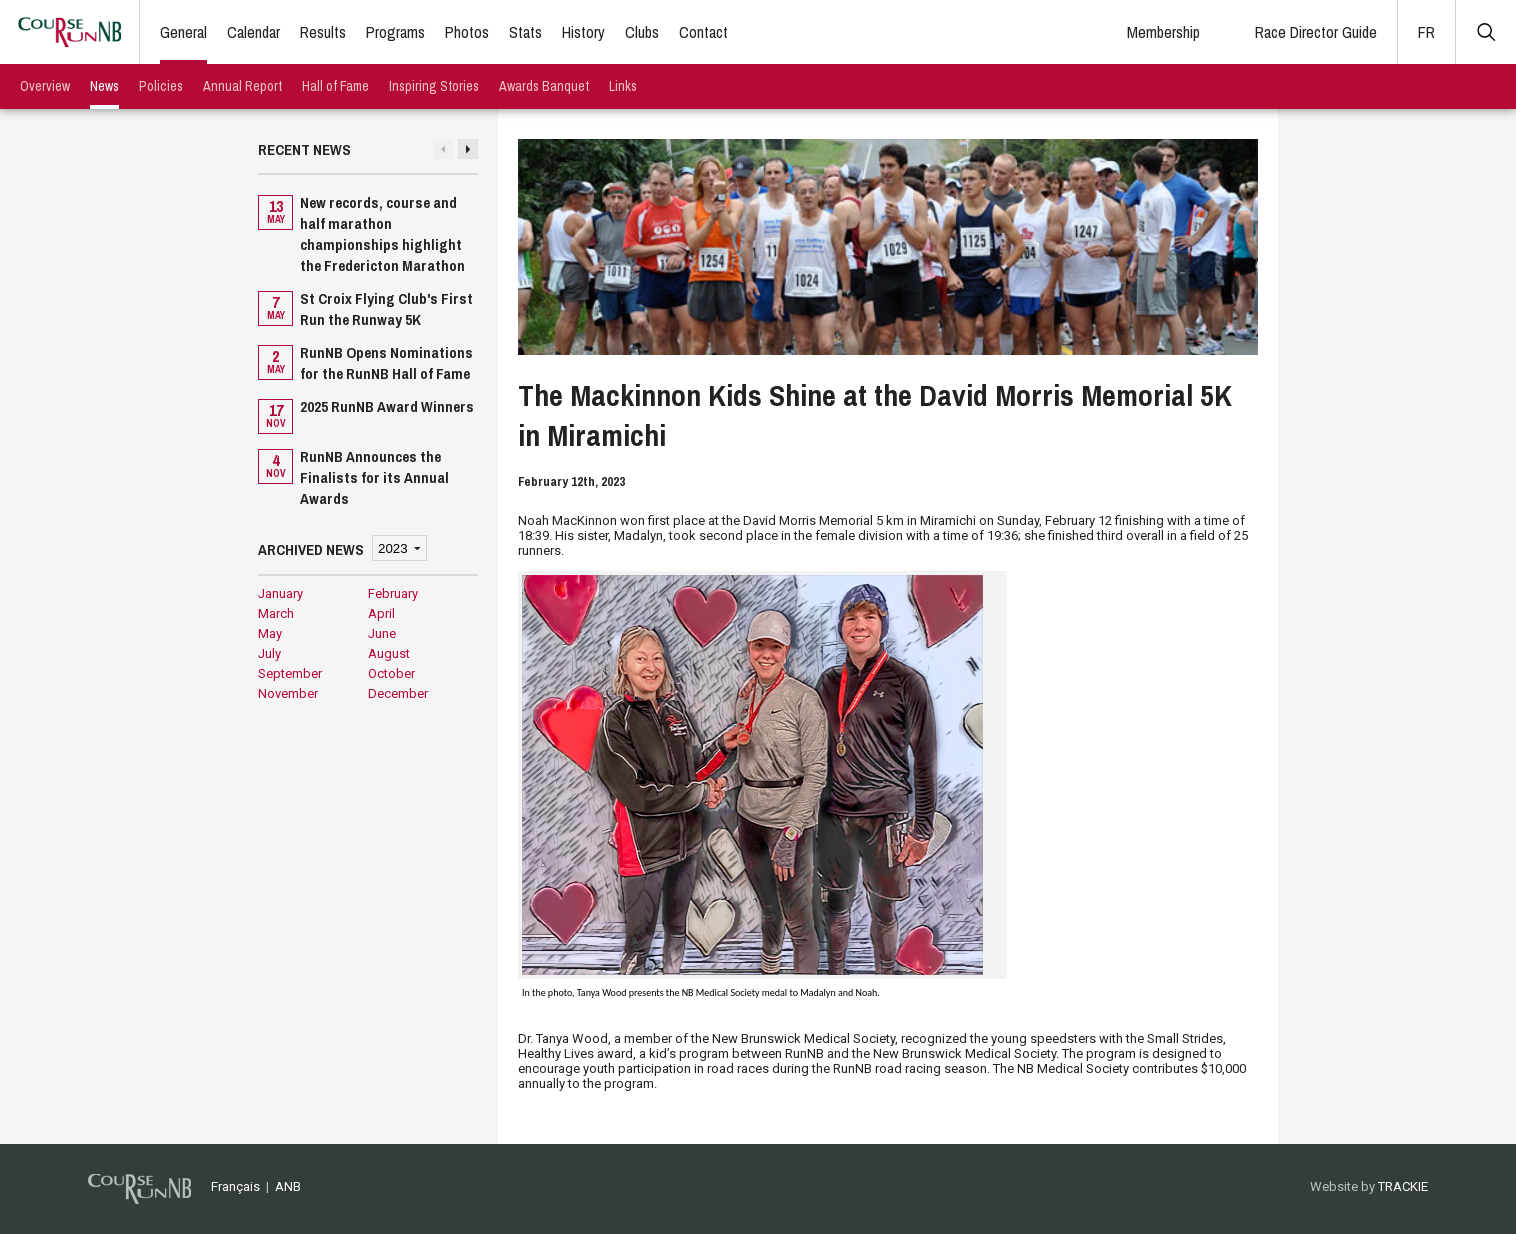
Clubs (642, 32)
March (276, 613)
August (389, 653)
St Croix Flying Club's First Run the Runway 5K (386, 309)
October (391, 673)
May (270, 633)
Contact (703, 32)
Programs (395, 32)
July (269, 653)
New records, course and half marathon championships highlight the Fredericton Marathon (382, 234)
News (104, 86)
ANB (288, 1186)
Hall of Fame (335, 86)
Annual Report (242, 86)
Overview (45, 86)
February (393, 593)
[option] (368, 352)
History (583, 32)
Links (623, 86)
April (381, 613)
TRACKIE (1403, 1186)
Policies (161, 86)
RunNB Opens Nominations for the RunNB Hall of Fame (386, 363)
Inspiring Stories (434, 86)
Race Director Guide (1316, 32)
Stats (525, 32)
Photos (467, 32)
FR (1426, 32)
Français (235, 1186)
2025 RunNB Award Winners (387, 406)
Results (323, 32)
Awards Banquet (544, 86)
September (290, 673)
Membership (1163, 32)
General (183, 32)
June (382, 633)
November (288, 693)
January (280, 593)
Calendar (253, 32)
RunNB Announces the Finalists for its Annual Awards (374, 477)
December (398, 693)
